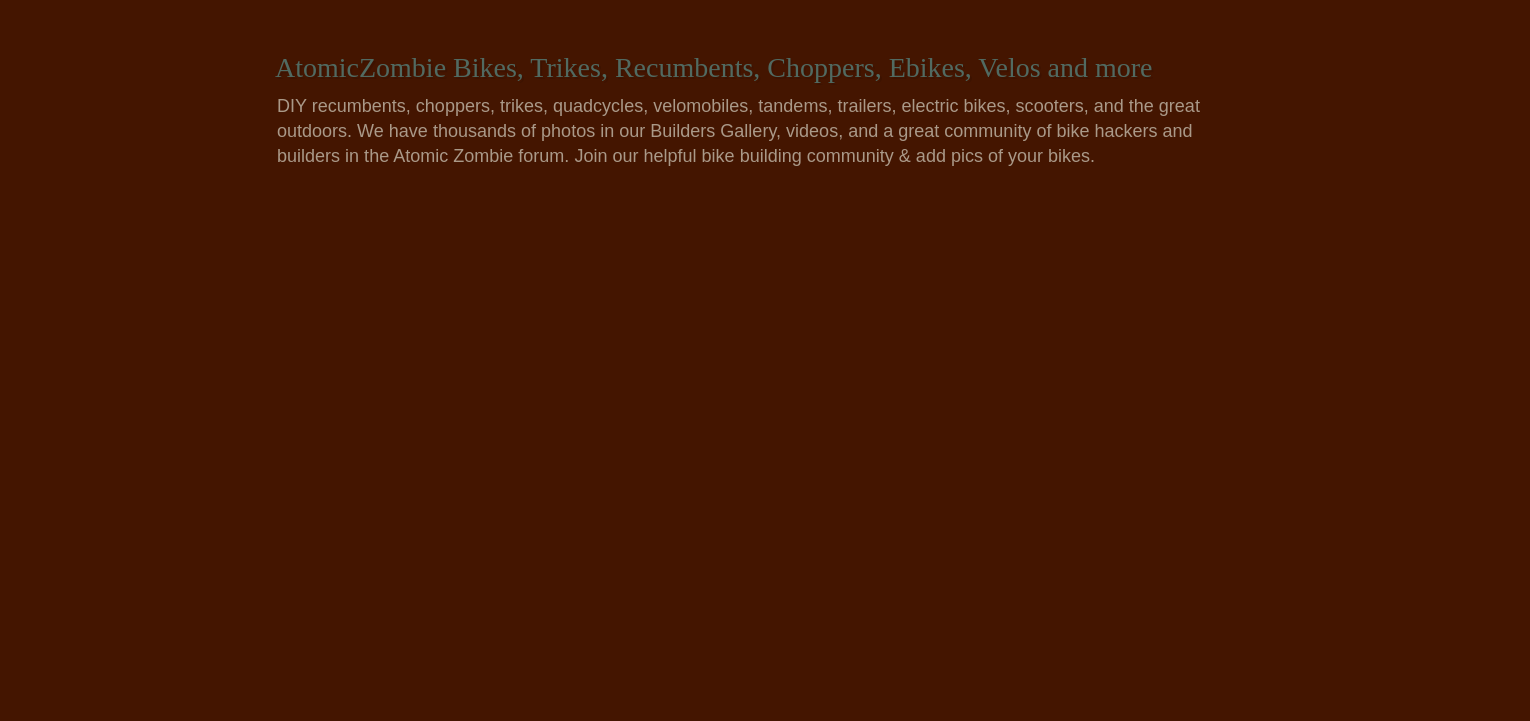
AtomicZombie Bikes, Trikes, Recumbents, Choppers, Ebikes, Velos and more (714, 67)
